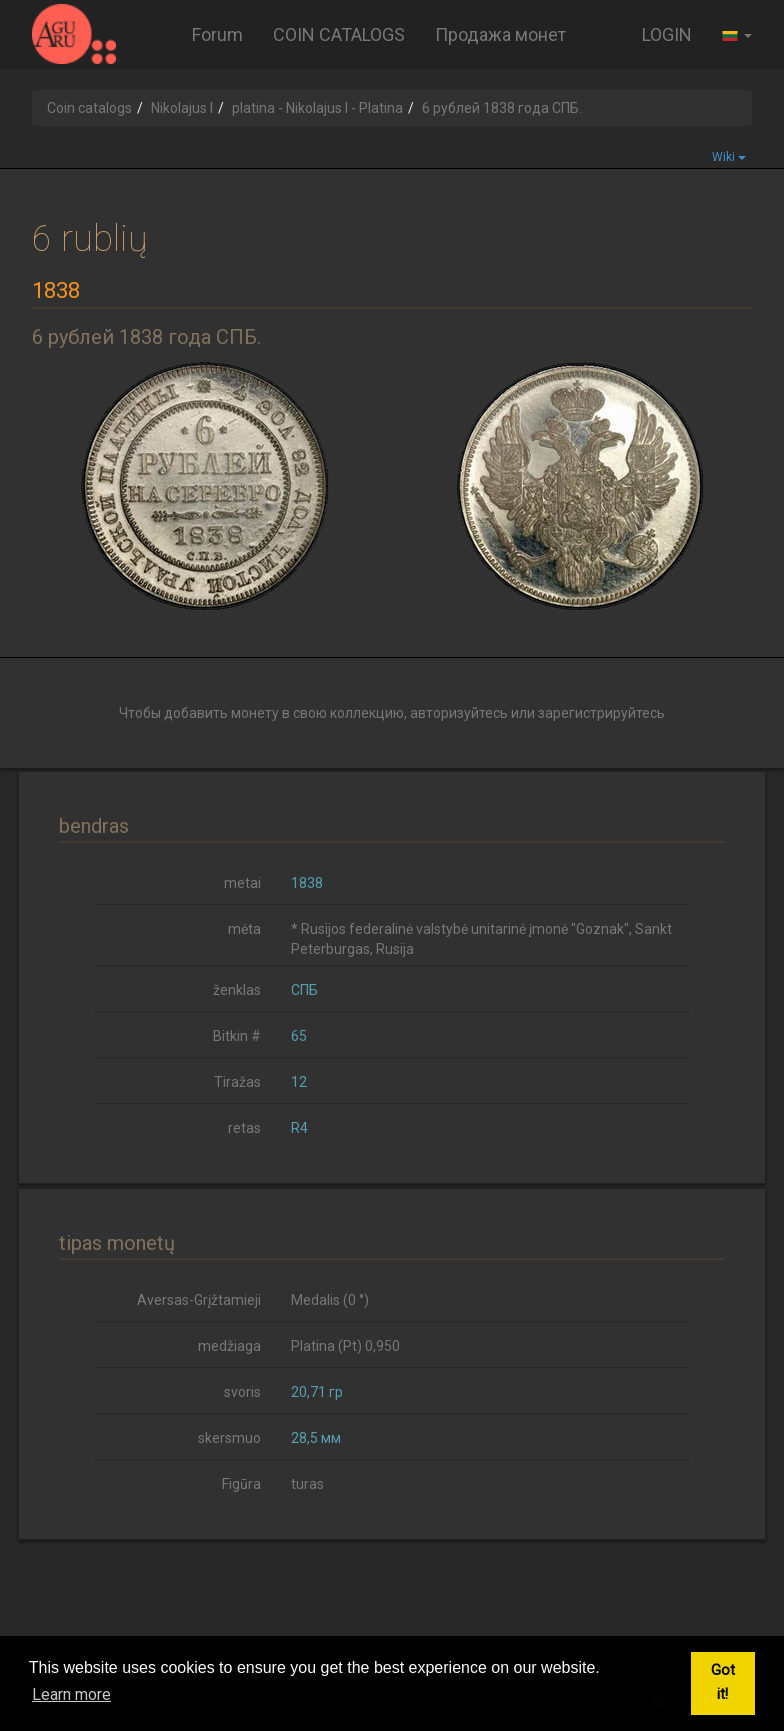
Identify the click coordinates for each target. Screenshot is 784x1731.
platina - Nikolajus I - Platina (317, 108)
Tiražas (237, 1082)
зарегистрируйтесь (601, 713)
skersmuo (229, 1438)
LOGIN (667, 34)
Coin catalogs (89, 108)
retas (244, 1128)
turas (307, 1484)
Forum (217, 34)
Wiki (729, 157)
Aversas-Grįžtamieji (199, 1300)
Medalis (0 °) (330, 1300)
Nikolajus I (182, 108)
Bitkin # (237, 1036)
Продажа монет (500, 34)
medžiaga (229, 1346)
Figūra (241, 1484)
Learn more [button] (71, 1694)
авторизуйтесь (459, 713)
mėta (244, 929)
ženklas (237, 990)
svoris (242, 1392)
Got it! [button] (723, 1682)
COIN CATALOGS (339, 34)
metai (242, 883)
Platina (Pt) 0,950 (345, 1346)
